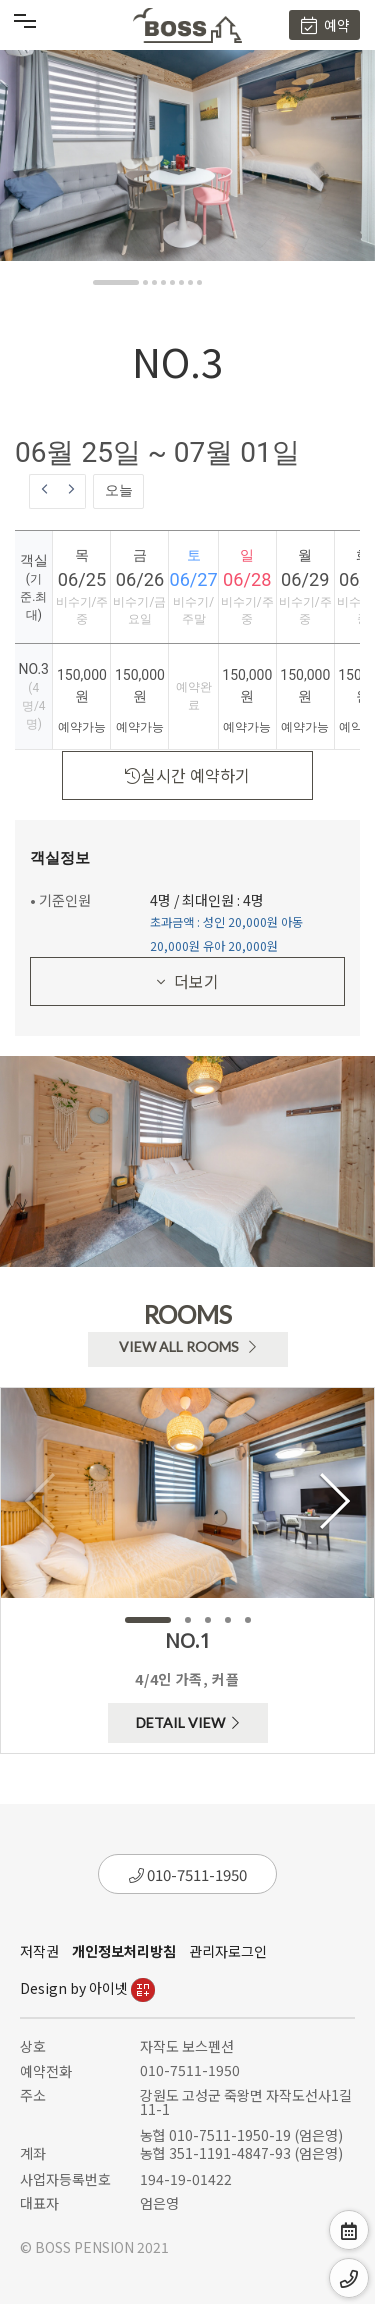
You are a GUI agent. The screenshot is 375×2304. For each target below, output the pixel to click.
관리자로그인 (228, 1951)
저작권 (39, 1951)
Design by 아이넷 (87, 1988)
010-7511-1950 (188, 1874)
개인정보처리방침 (124, 1951)
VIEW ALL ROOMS (187, 1346)
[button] (116, 282)
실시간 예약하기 (187, 775)
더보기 (188, 981)
